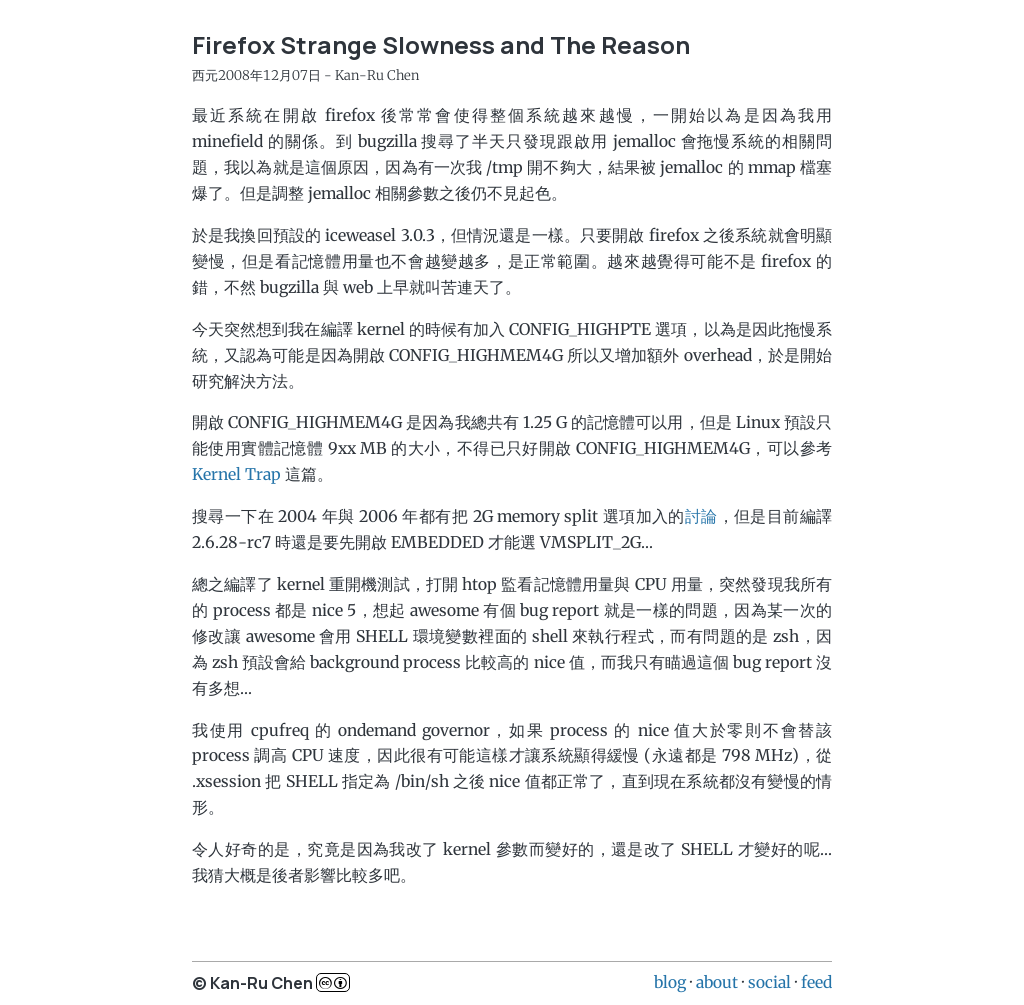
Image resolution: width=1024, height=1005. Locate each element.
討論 (701, 516)
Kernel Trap (236, 474)
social (769, 982)
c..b (333, 982)
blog (670, 982)
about (717, 982)
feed (816, 982)
